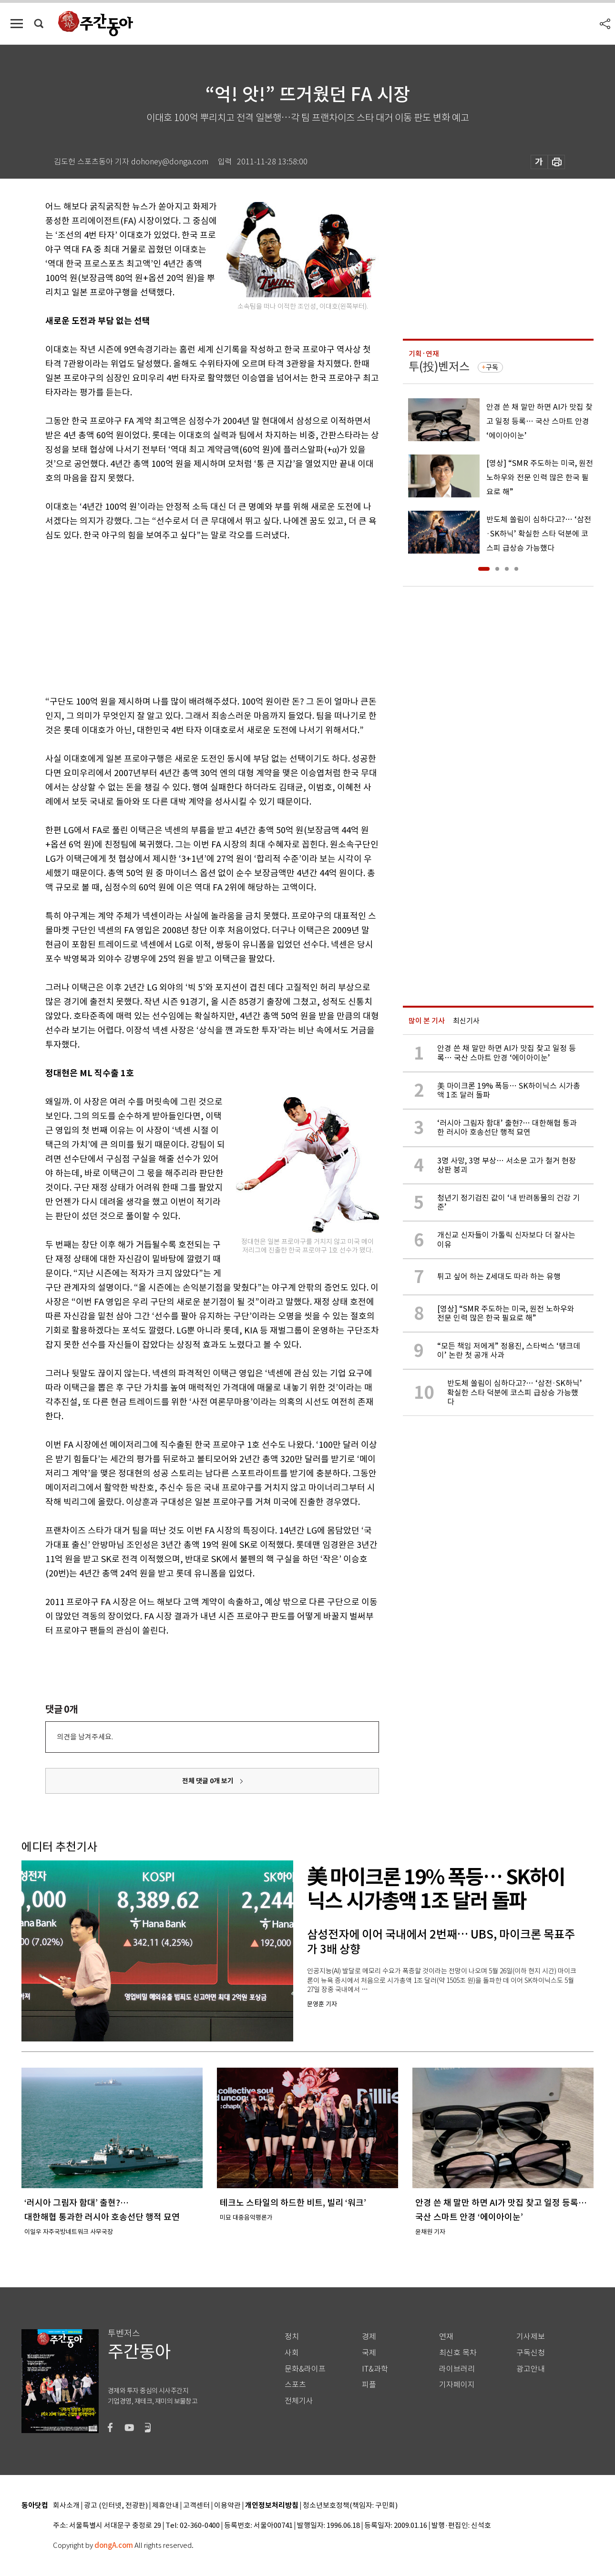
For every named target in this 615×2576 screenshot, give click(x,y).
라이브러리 (457, 2369)
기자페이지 (457, 2384)
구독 (492, 367)
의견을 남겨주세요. (85, 1736)
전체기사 (299, 2400)
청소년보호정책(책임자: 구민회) (350, 2506)
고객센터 (196, 2506)
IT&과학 (375, 2369)
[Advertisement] (188, 616)
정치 (292, 2336)
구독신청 (530, 2352)
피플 (369, 2384)
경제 (369, 2336)
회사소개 (66, 2506)
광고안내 (530, 2369)
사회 (292, 2352)
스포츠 (295, 2384)
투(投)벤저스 (439, 366)
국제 (369, 2352)
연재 (446, 2336)
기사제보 (530, 2336)
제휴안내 (165, 2506)
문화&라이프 (305, 2369)
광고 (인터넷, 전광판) (116, 2506)
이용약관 (227, 2506)
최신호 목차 (458, 2352)
